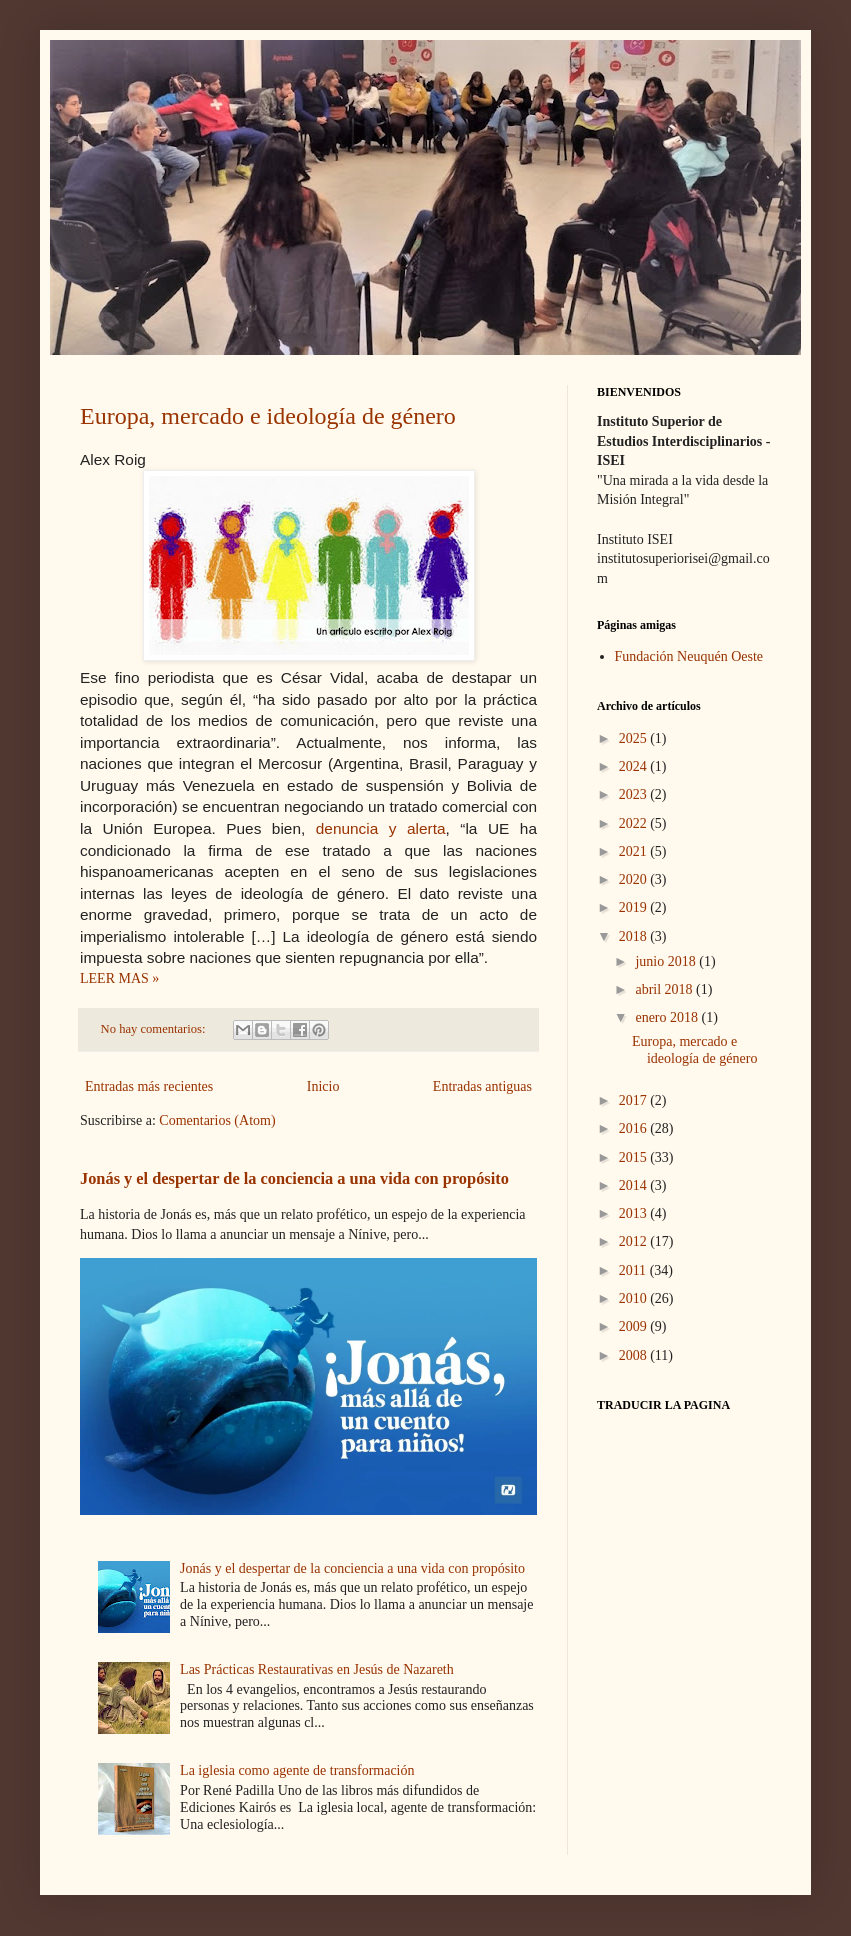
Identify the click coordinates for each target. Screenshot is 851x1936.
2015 (635, 1157)
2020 (635, 879)
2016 (635, 1128)
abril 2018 (665, 989)
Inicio (323, 1086)
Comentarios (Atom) (217, 1120)
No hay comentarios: (155, 1029)
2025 (635, 738)
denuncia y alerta (381, 828)
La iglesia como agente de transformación (297, 1770)
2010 (635, 1298)
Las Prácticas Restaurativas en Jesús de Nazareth (317, 1669)
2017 (635, 1100)
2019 (635, 907)
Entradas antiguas (482, 1086)
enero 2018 (668, 1017)
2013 (635, 1213)
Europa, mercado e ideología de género (268, 416)
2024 (635, 766)
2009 (635, 1326)
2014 (635, 1185)
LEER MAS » (119, 978)
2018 (635, 936)
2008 (635, 1355)
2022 (635, 823)
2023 (635, 794)
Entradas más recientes (149, 1086)
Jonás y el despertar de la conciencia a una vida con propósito (294, 1178)
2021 (635, 851)
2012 (635, 1241)
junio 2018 (667, 961)
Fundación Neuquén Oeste (689, 656)
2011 (634, 1270)
